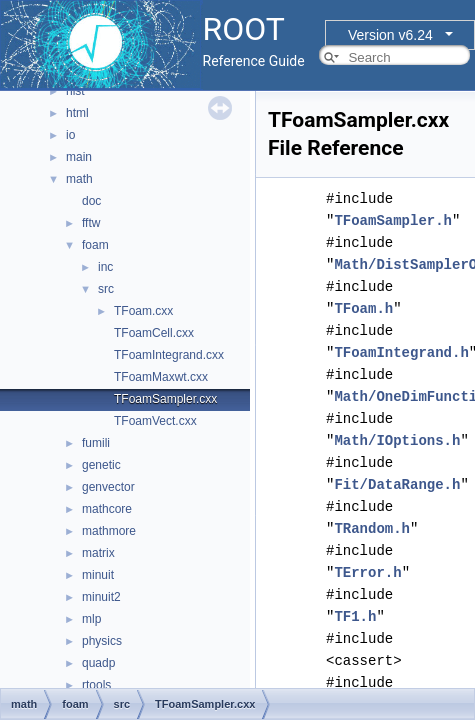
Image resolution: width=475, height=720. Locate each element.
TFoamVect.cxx (155, 421)
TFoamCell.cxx (154, 333)
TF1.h (355, 616)
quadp (98, 663)
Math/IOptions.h (397, 440)
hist (75, 91)
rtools (96, 685)
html (77, 113)
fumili (96, 443)
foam (95, 245)
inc (105, 267)
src (106, 289)
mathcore (107, 509)
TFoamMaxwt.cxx (161, 377)
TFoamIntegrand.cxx (169, 355)
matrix (98, 553)
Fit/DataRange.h (397, 484)
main (79, 157)
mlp (91, 619)
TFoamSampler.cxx (165, 399)
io (70, 135)
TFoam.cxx (143, 311)
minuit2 (101, 597)
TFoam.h (363, 308)
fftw (91, 223)
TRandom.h (372, 528)
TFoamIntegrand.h (401, 352)
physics (102, 641)
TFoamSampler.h (393, 220)
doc (91, 201)
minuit (98, 575)
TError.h (367, 572)
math (79, 179)
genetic (101, 465)
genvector (108, 487)
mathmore (109, 531)
